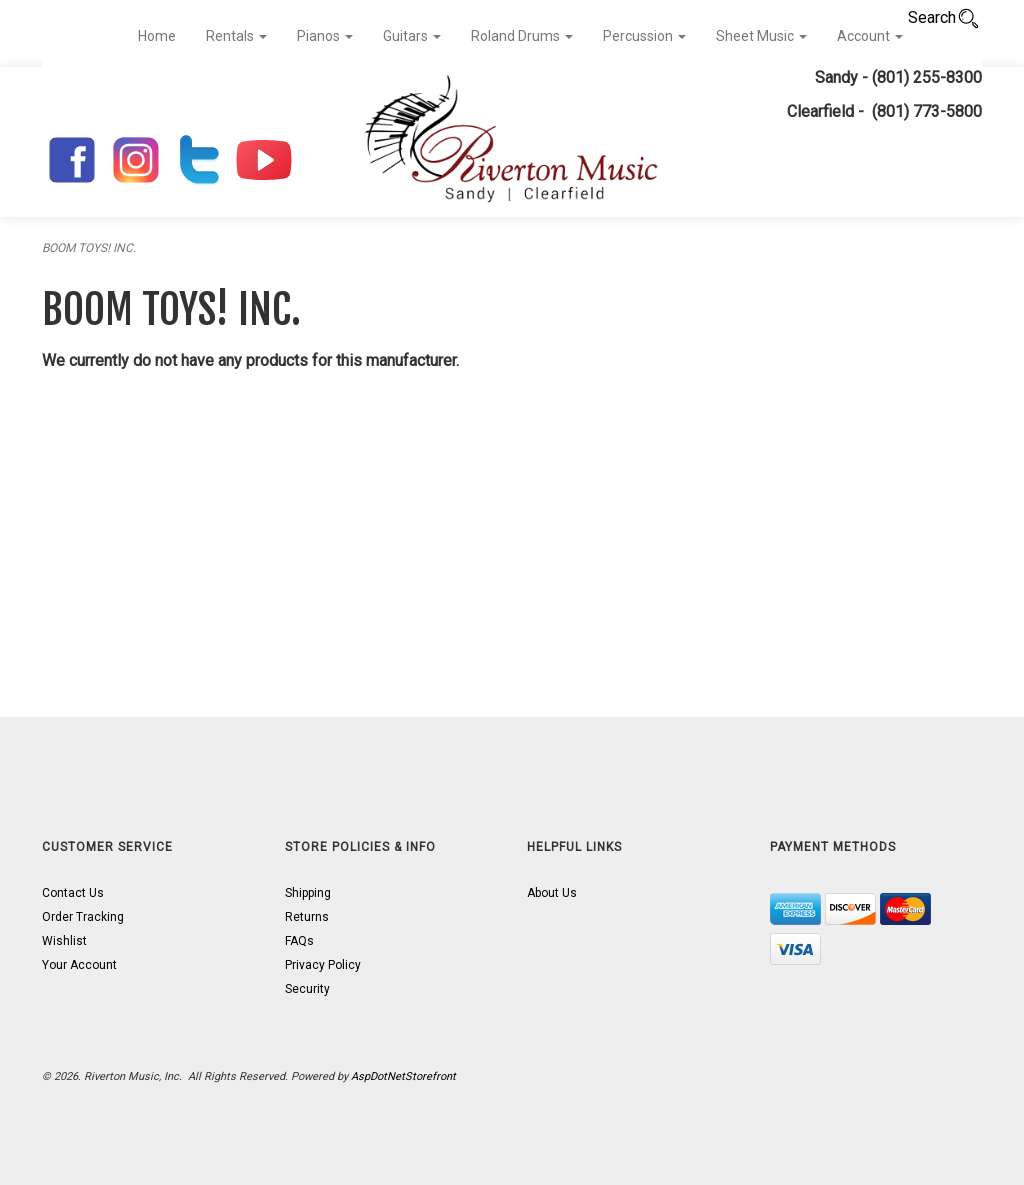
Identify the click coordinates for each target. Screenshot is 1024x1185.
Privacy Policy (323, 965)
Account (870, 36)
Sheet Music (761, 36)
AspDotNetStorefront (403, 1076)
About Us (552, 893)
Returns (307, 917)
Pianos (325, 36)
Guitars (412, 36)
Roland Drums (522, 36)
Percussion (644, 36)
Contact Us (73, 893)
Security (307, 989)
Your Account (79, 965)
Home (157, 36)
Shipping (308, 893)
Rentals (236, 36)
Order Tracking (83, 917)
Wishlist (64, 941)
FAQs (299, 941)
